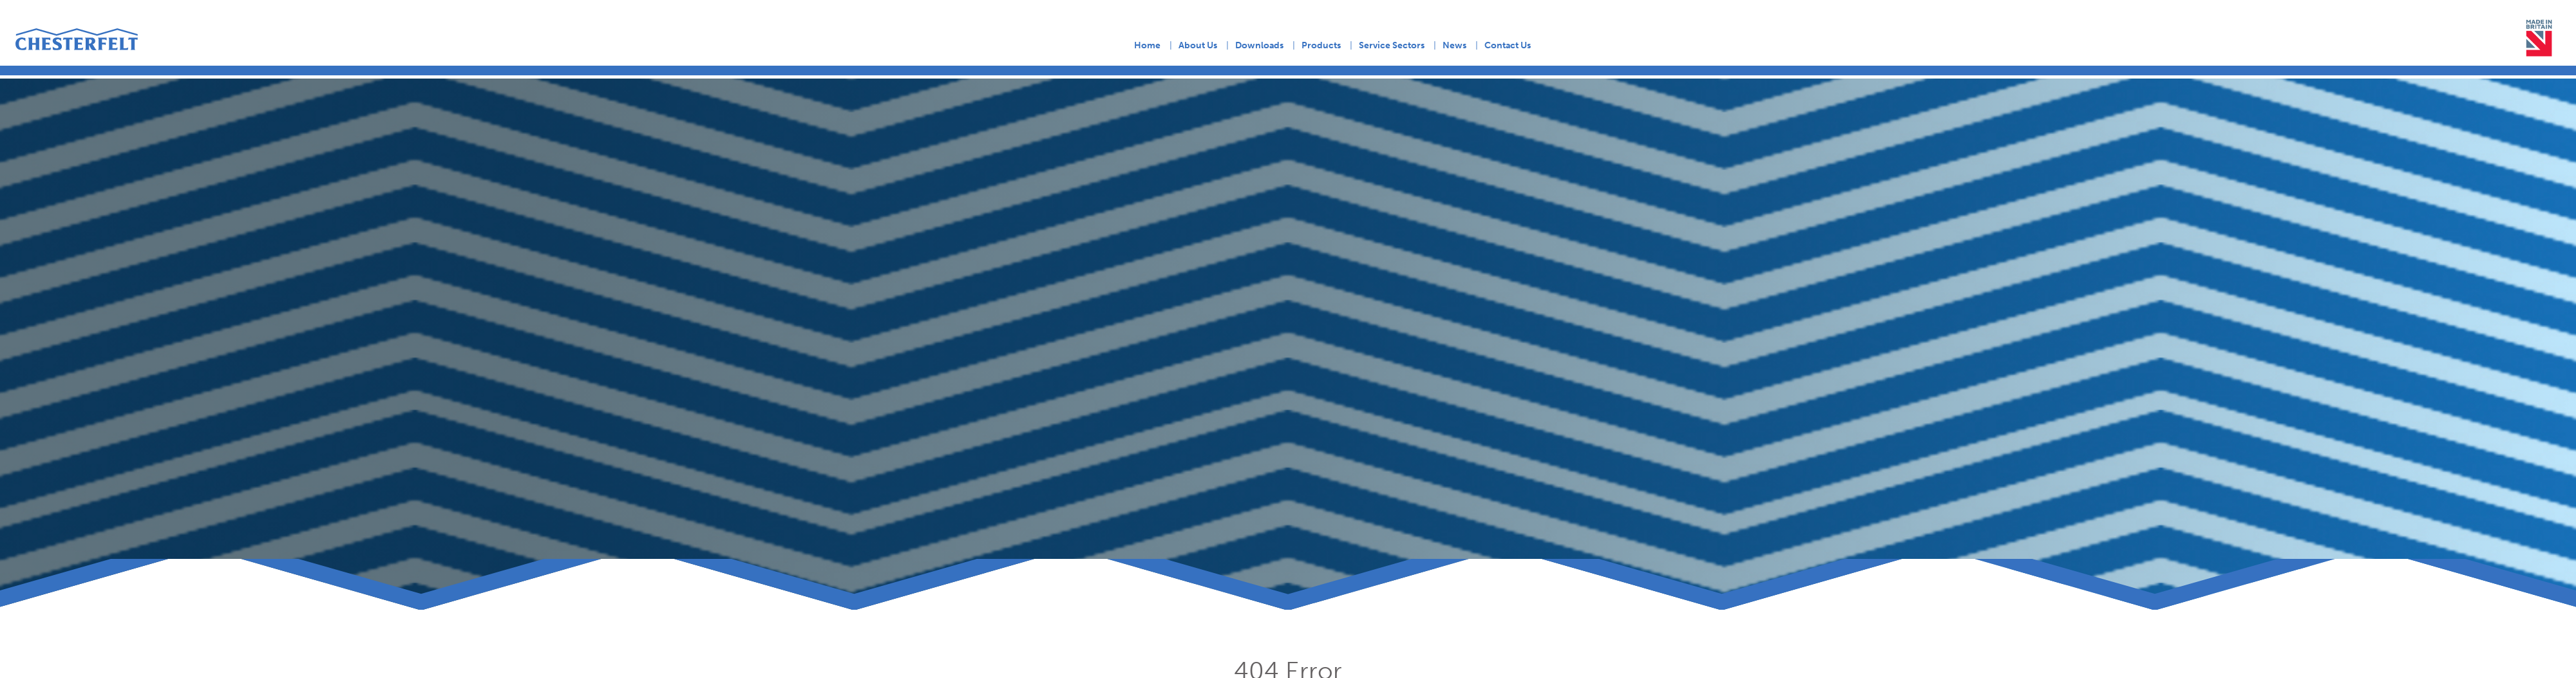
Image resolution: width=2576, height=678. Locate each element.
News (1454, 45)
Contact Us (1507, 45)
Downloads (1259, 45)
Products (1321, 45)
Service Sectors (1392, 45)
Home (1147, 45)
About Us (1198, 45)
